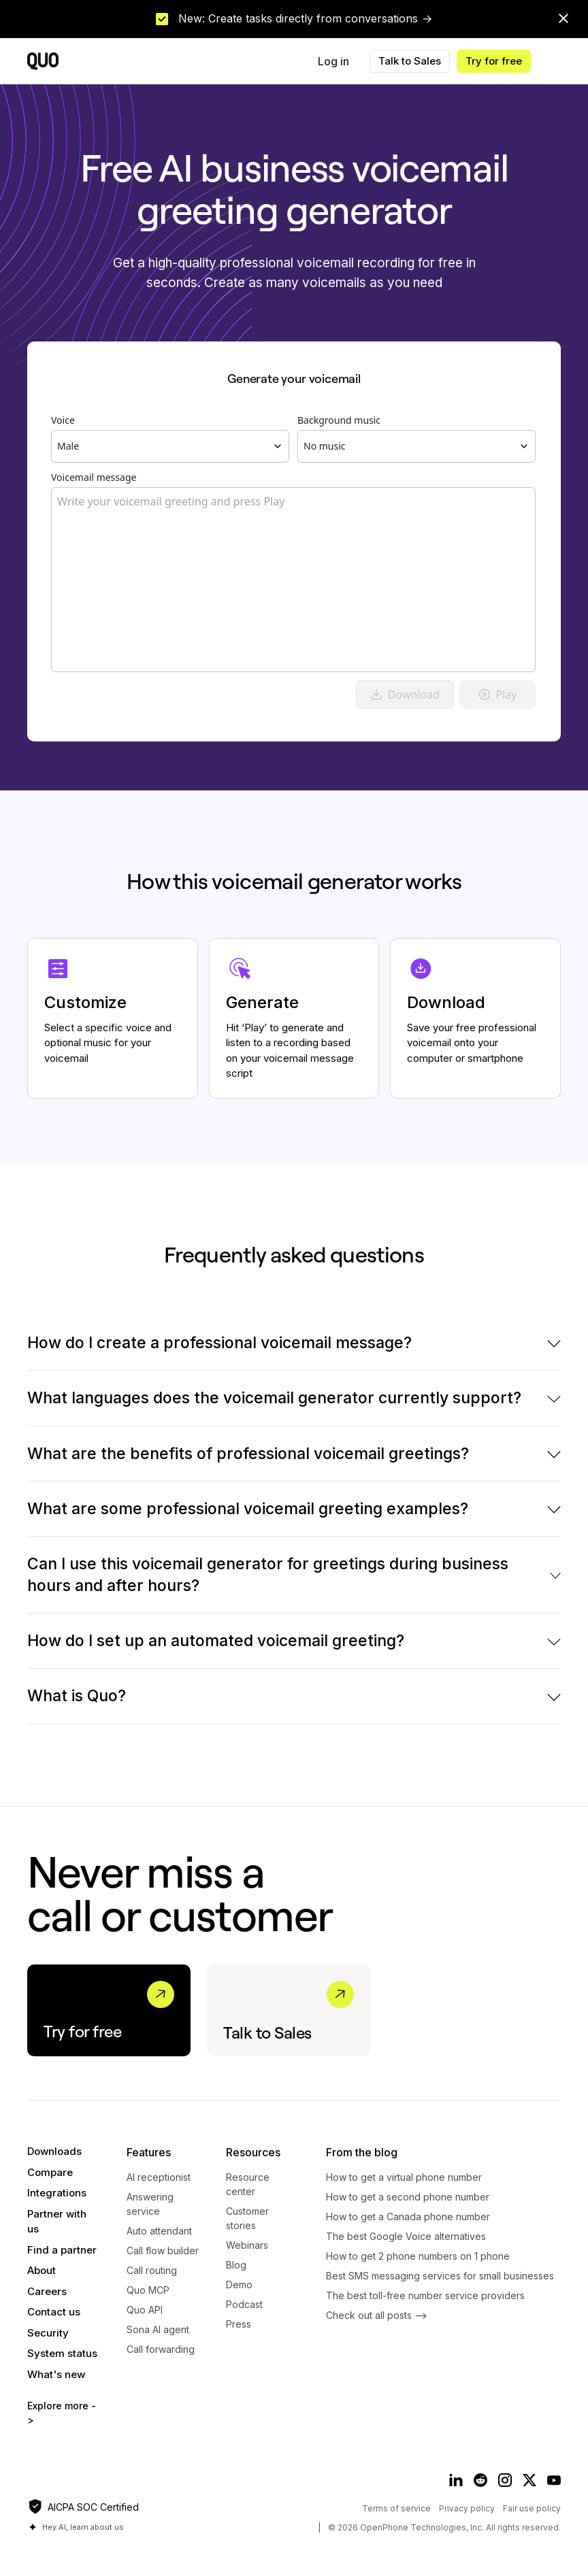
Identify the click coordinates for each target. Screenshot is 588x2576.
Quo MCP (148, 2290)
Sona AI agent (158, 2329)
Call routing (152, 2270)
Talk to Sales (409, 60)
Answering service (150, 2204)
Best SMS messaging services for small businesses (440, 2275)
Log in (333, 61)
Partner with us (56, 2221)
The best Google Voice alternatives (406, 2236)
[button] (560, 61)
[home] (43, 61)
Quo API (145, 2309)
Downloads (54, 2151)
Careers (47, 2291)
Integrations (56, 2192)
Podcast (244, 2304)
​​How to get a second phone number (407, 2197)
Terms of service (396, 2508)
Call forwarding (161, 2349)
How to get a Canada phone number (408, 2216)
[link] (294, 19)
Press (238, 2324)
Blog (236, 2265)
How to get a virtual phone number (404, 2177)
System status (62, 2353)
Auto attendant (159, 2231)
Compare (50, 2172)
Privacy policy (467, 2508)
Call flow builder (163, 2250)
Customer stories (247, 2218)
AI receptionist (159, 2177)
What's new (56, 2374)
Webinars (247, 2245)
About (41, 2270)
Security (48, 2332)
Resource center (248, 2184)
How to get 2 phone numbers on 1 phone (418, 2256)
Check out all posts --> (376, 2315)
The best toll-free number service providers (425, 2295)
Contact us (53, 2311)
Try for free (494, 60)
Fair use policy (532, 2508)
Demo (239, 2284)
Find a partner (62, 2249)
